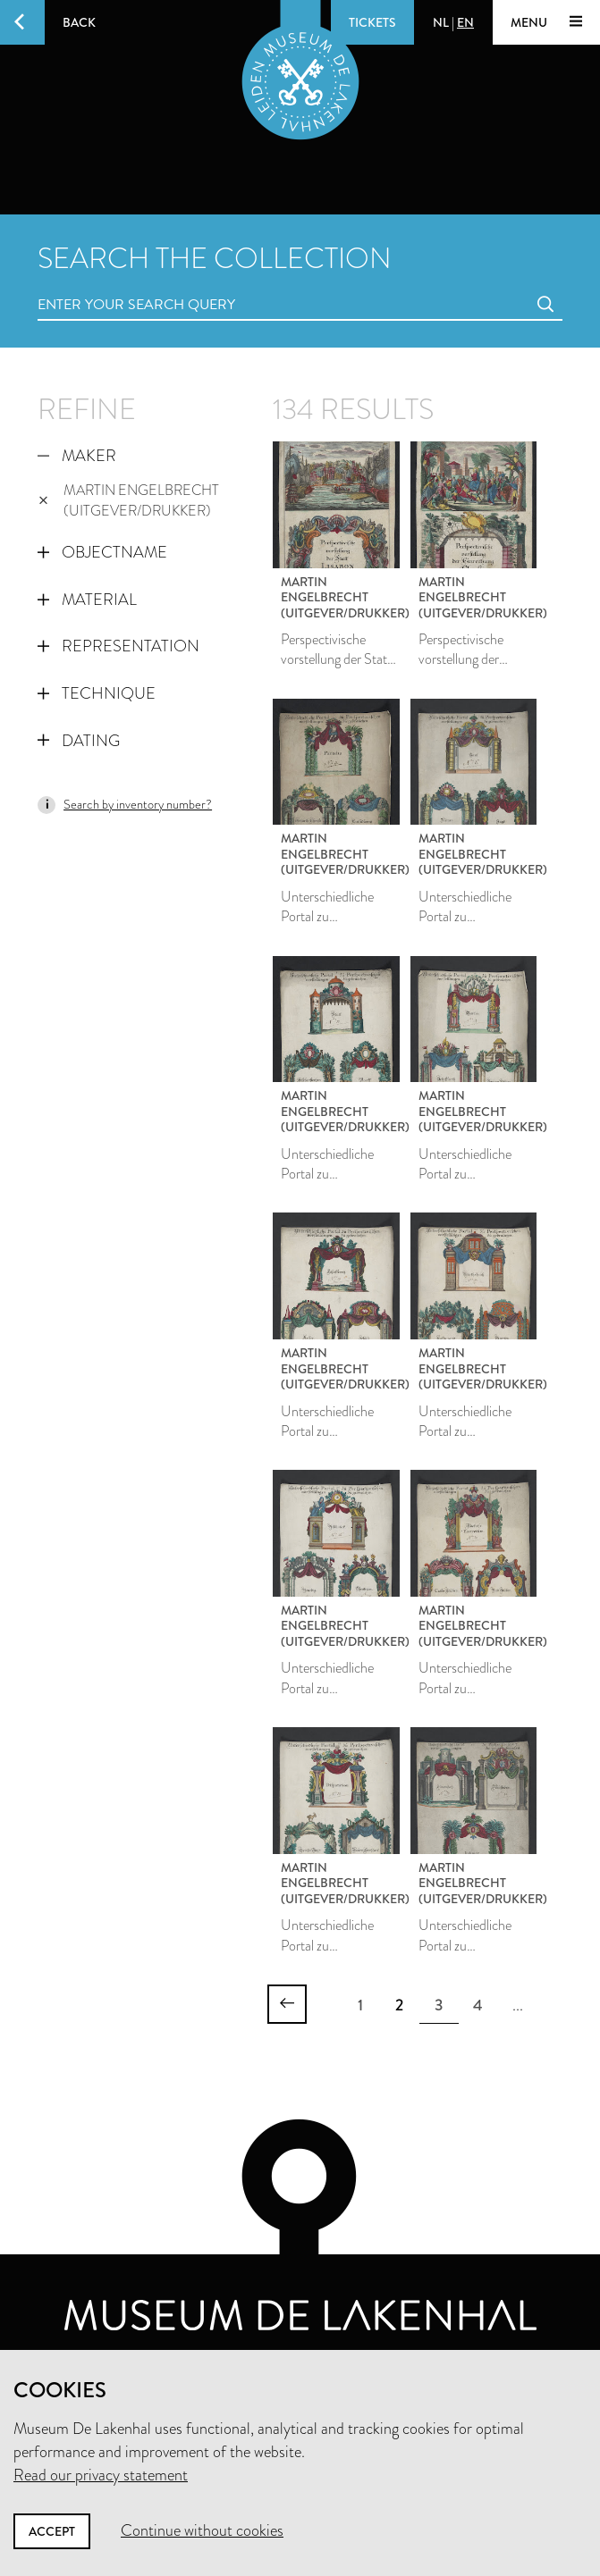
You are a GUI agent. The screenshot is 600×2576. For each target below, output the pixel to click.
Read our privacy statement (100, 2475)
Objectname (102, 552)
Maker (77, 455)
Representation (118, 646)
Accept (52, 2531)
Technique (97, 693)
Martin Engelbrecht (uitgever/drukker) (128, 500)
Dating (79, 740)
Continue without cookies (202, 2530)
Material (87, 599)
